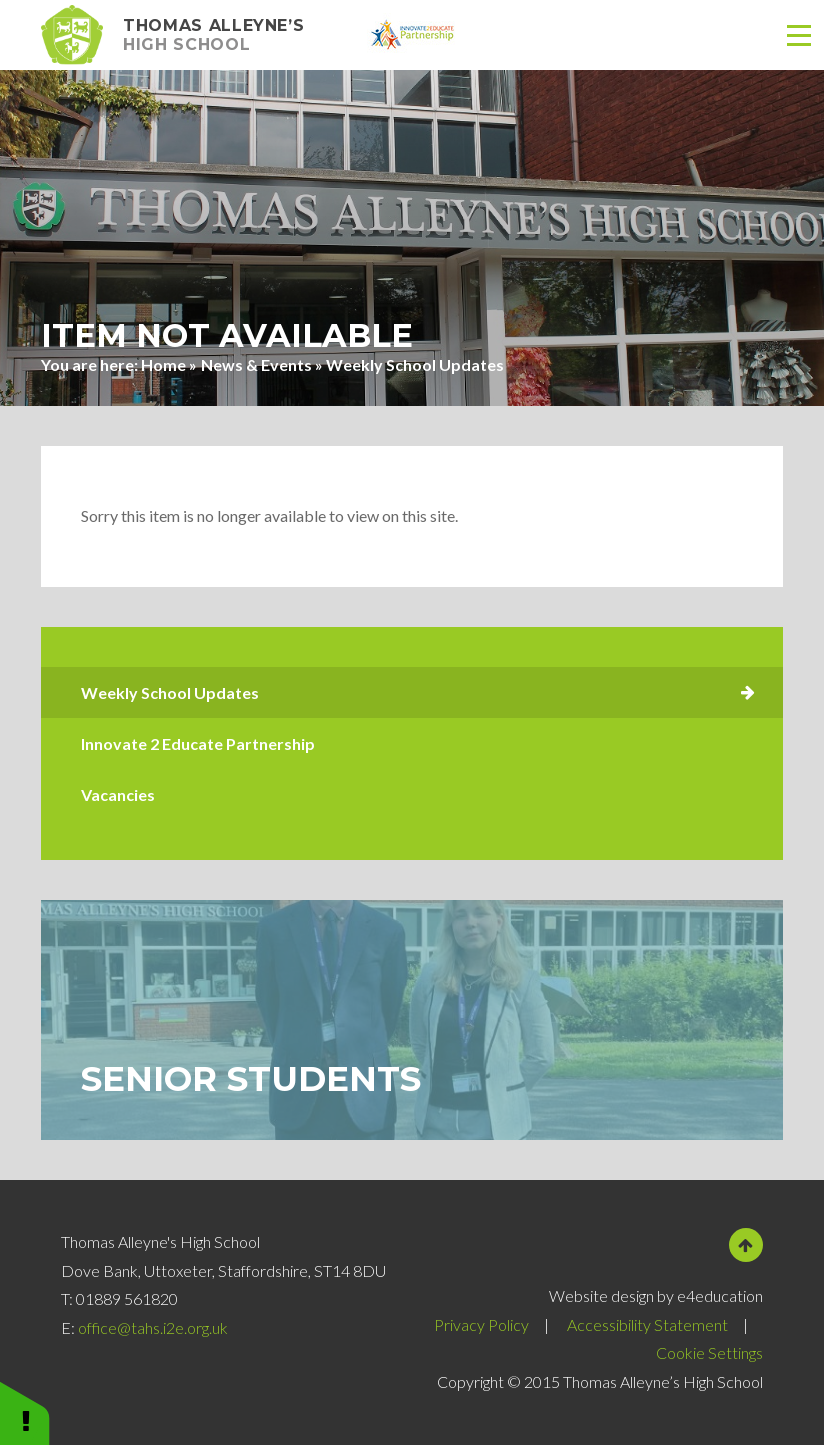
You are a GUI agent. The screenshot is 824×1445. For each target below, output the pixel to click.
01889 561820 (127, 1298)
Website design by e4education (656, 1295)
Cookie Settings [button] (709, 1352)
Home (163, 364)
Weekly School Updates (415, 364)
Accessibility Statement (647, 1324)
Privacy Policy (481, 1324)
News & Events (256, 364)
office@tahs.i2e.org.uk (153, 1327)
